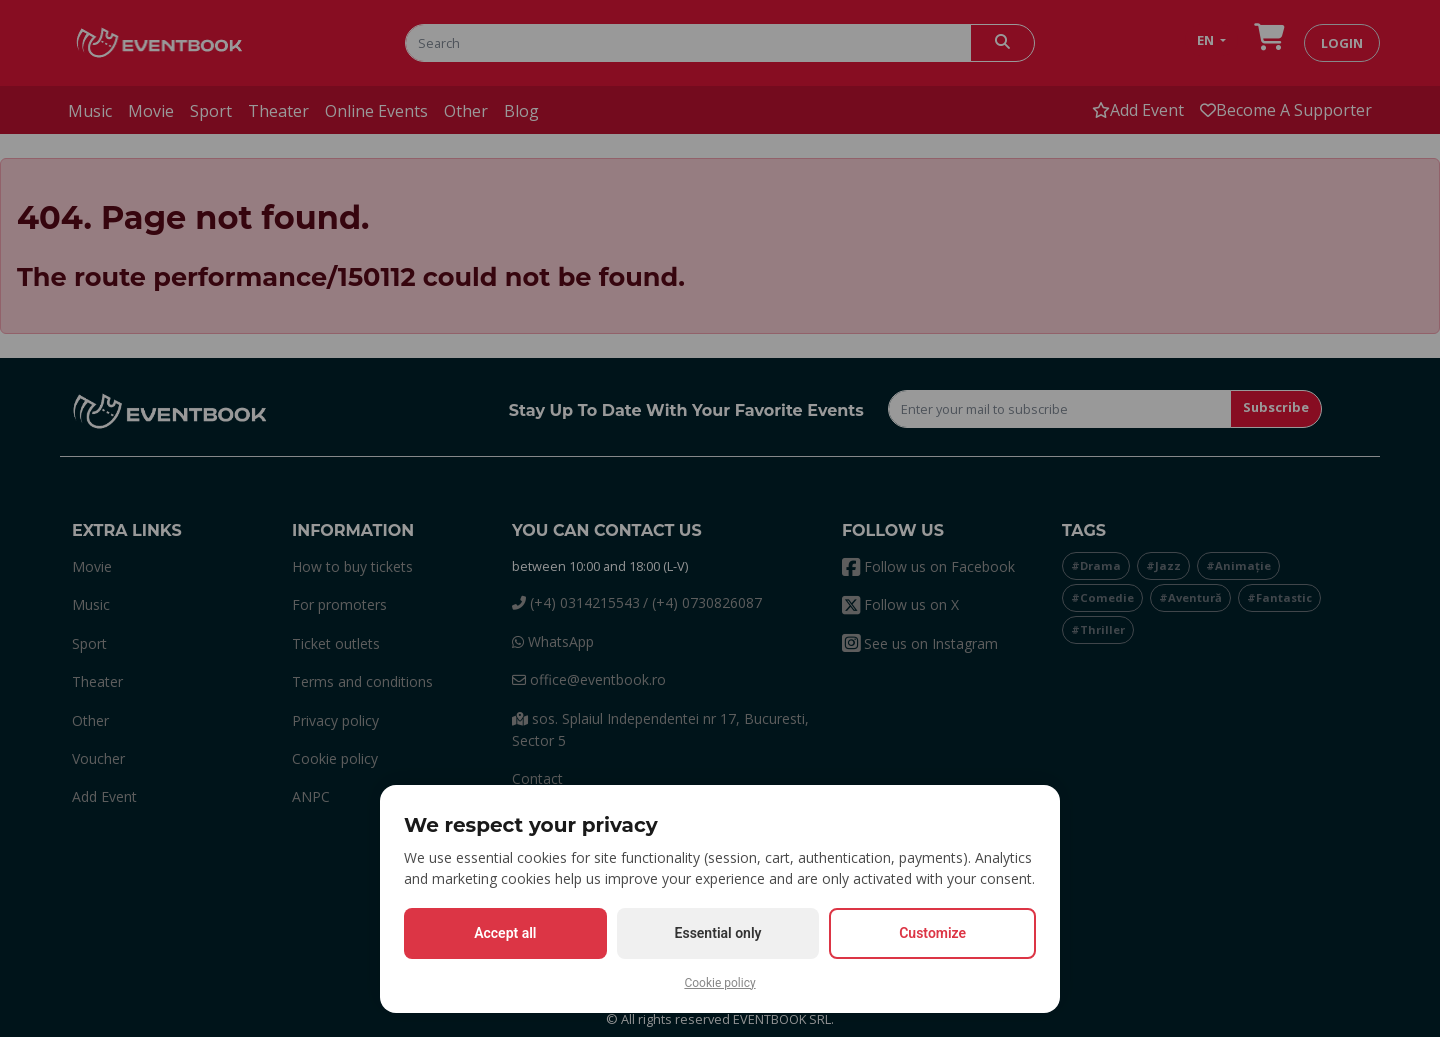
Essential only (718, 933)
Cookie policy (719, 983)
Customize (932, 933)
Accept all (505, 933)
